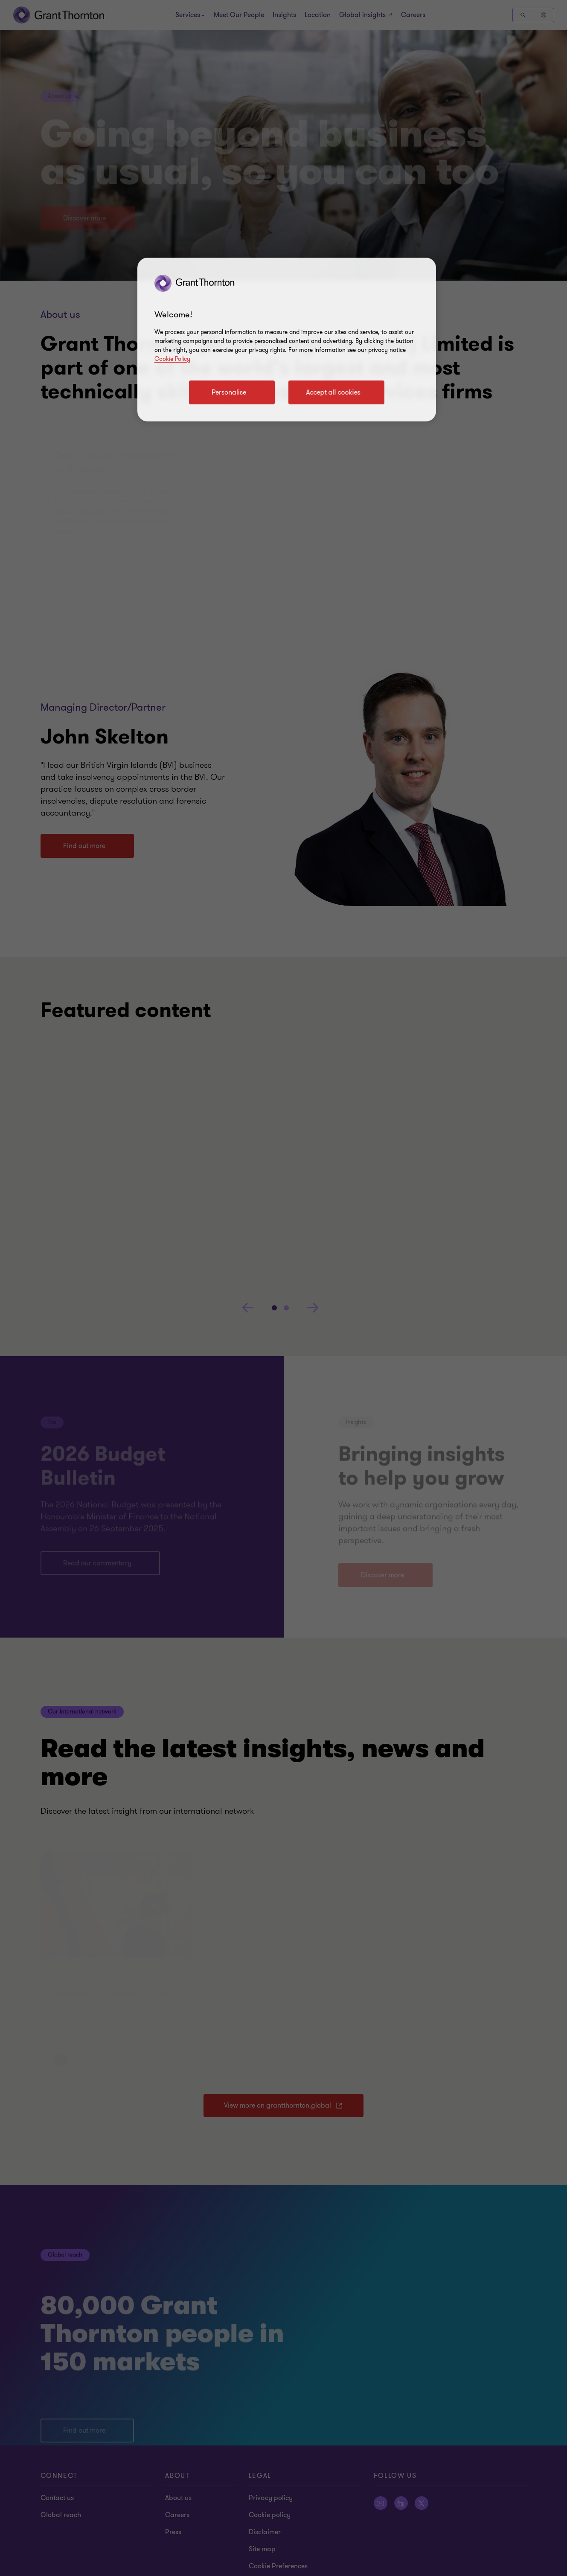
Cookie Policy (172, 359)
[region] (286, 339)
